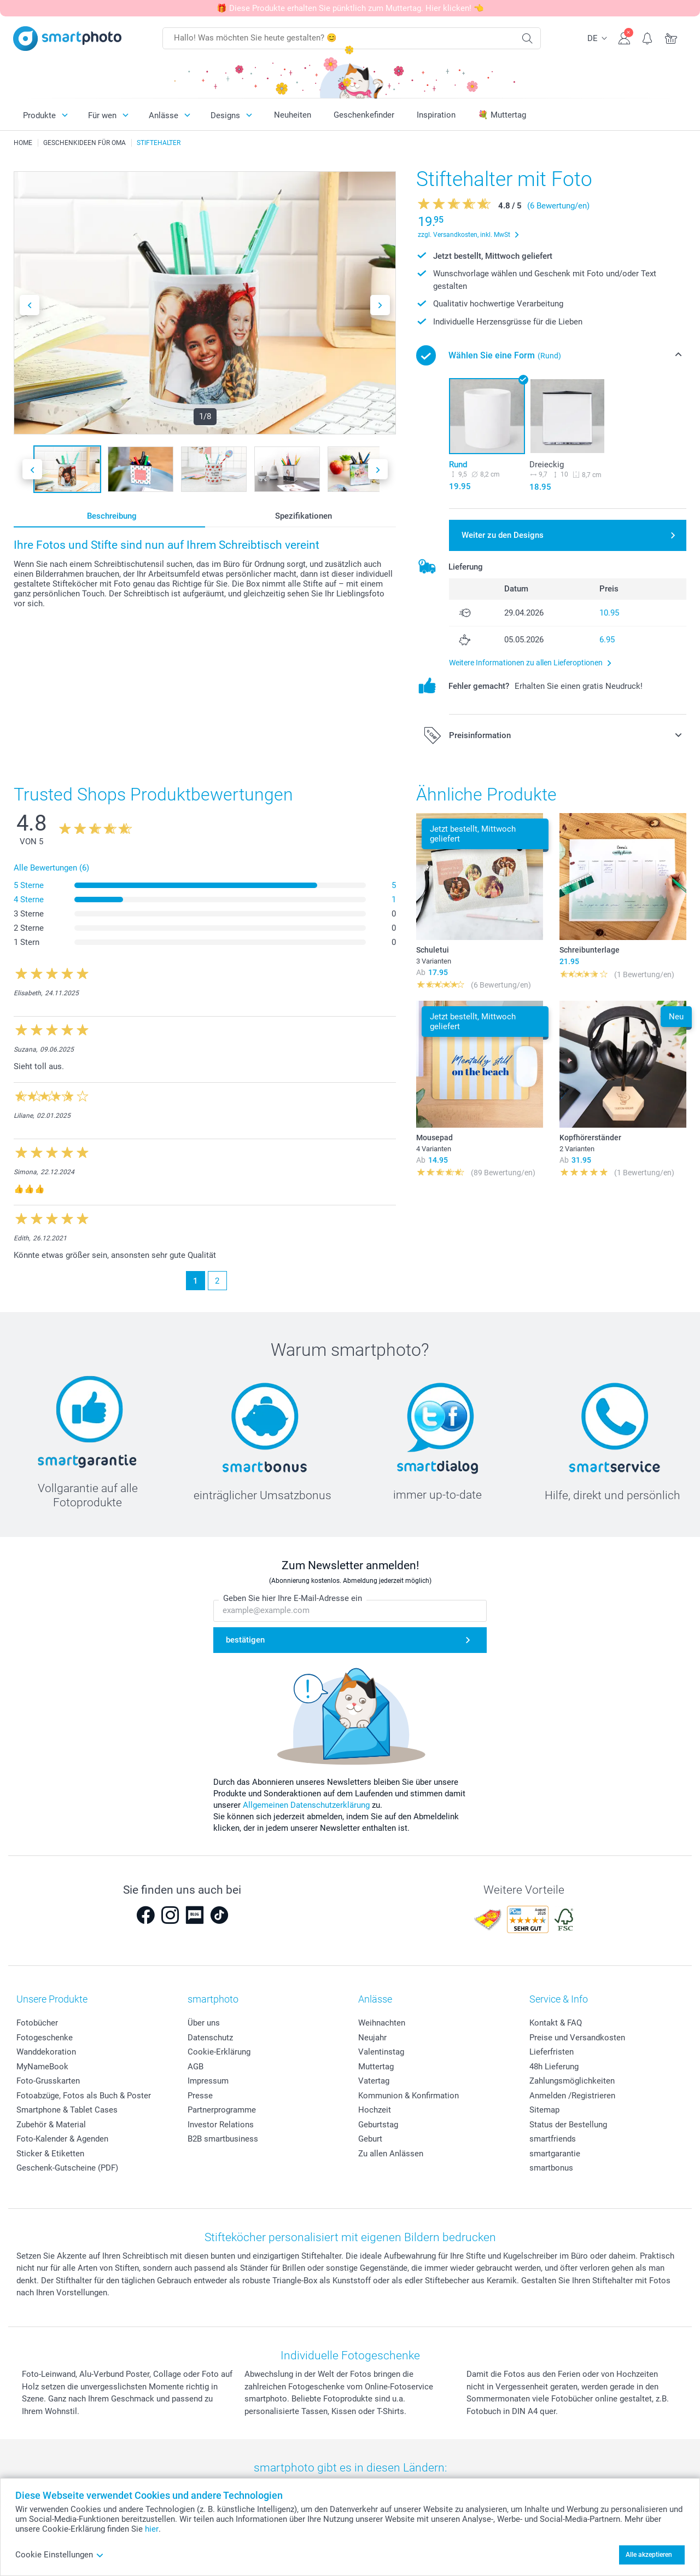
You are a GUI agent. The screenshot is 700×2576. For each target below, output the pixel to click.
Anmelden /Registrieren (572, 2096)
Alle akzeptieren (649, 2554)
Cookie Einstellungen (59, 2555)
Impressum (208, 2081)
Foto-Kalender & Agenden (62, 2139)
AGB (195, 2067)
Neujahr (372, 2038)
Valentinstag (381, 2052)
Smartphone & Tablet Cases (67, 2110)
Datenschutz (210, 2038)
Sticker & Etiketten (50, 2154)
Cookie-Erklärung (219, 2052)
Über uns (204, 2023)
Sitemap (544, 2110)
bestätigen (245, 1640)
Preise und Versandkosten (577, 2038)
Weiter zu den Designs (503, 535)
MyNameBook (42, 2067)
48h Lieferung (554, 2067)
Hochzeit (374, 2110)
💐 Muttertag (502, 115)
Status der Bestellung (568, 2125)
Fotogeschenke (44, 2038)
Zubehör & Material (51, 2125)
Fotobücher (37, 2023)
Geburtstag (378, 2125)
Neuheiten (292, 115)
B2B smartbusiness (223, 2139)
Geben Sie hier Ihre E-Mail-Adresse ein (292, 1598)
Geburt (370, 2139)
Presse (200, 2096)
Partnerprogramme (222, 2110)
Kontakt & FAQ (555, 2023)
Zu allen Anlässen (390, 2154)
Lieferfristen (551, 2052)
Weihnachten (381, 2023)
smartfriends (552, 2139)
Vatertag (373, 2081)
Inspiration (436, 115)
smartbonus (551, 2168)
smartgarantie (554, 2154)
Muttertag (376, 2067)
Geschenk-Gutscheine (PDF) (67, 2168)
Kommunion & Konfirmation (408, 2096)
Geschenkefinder (364, 115)
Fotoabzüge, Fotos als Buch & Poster (83, 2096)
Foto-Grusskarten (48, 2081)
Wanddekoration (46, 2052)
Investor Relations (221, 2125)
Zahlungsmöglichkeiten (572, 2081)
